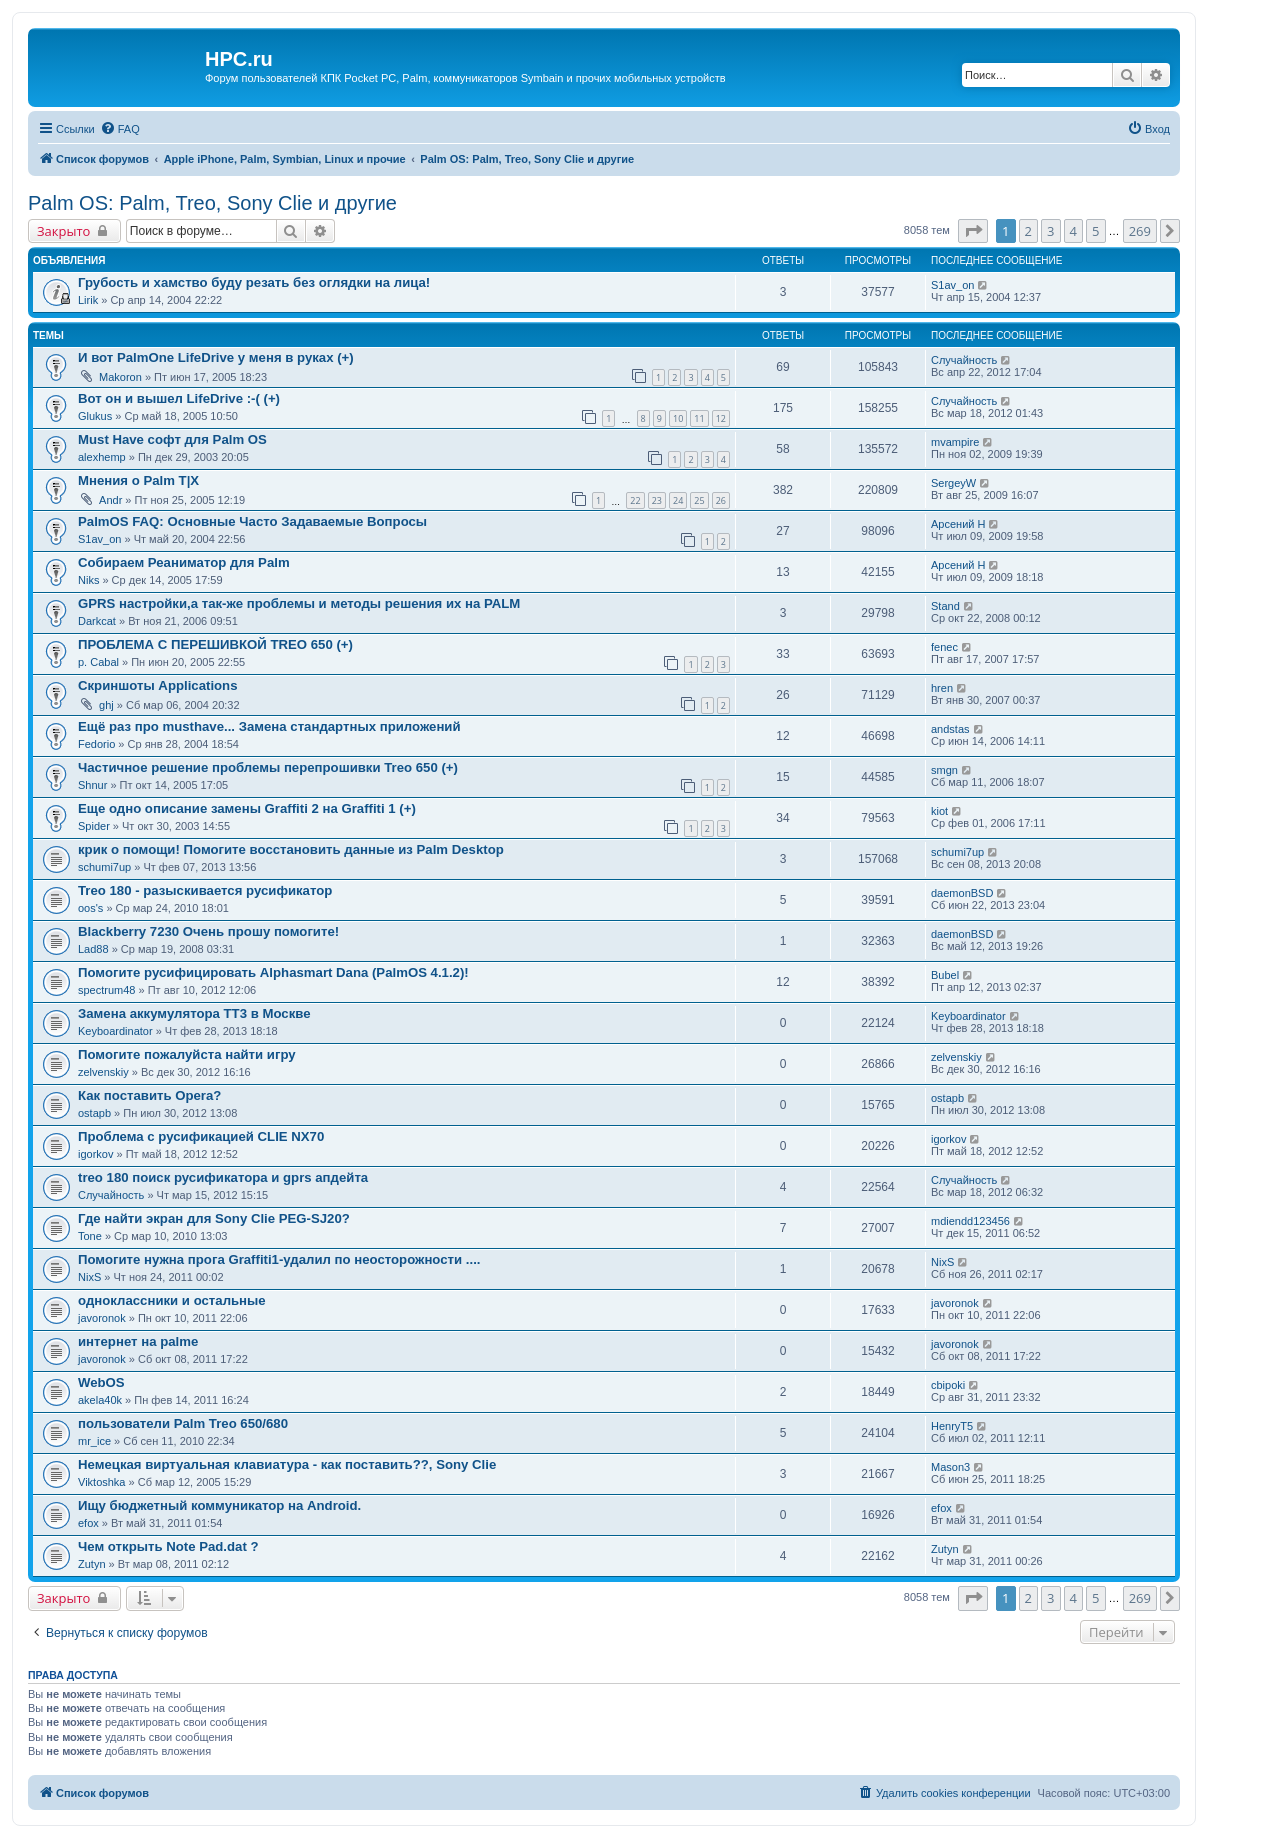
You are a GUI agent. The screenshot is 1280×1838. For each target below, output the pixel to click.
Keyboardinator (115, 1031)
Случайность (964, 360)
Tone (90, 1236)
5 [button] (1095, 231)
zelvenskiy (103, 1072)
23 (657, 500)
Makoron (120, 377)
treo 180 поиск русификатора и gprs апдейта (223, 1177)
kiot (939, 811)
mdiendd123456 (970, 1221)
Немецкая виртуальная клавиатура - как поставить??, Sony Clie (287, 1464)
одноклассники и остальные (172, 1300)
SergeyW (953, 483)
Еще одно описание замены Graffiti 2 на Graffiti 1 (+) (247, 808)
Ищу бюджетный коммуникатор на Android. (219, 1505)
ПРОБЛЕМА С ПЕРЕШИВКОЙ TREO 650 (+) (215, 644)
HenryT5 (952, 1426)
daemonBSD (962, 893)
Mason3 (950, 1467)
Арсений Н (958, 524)
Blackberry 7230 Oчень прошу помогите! (208, 931)
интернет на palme (138, 1341)
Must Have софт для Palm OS (172, 439)
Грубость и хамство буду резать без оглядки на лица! (254, 282)
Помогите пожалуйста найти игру (187, 1054)
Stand (945, 606)
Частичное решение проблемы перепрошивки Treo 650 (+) (268, 767)
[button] (973, 231)
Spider (94, 826)
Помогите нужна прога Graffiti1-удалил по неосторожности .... (279, 1259)
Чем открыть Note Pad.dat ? (168, 1546)
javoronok (102, 1318)
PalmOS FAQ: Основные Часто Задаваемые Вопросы (252, 521)
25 (699, 500)
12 (721, 418)
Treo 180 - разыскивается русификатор (205, 890)
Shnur (92, 785)
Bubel (945, 975)
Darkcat (97, 621)
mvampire (955, 442)
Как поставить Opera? (149, 1095)
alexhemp (102, 457)
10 (678, 418)
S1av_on (952, 285)
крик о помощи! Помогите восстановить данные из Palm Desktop (291, 849)
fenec (944, 647)
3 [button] (1050, 231)
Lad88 (93, 949)
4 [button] (1073, 231)
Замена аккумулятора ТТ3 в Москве (194, 1013)
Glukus (95, 416)
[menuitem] (120, 129)
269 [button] (1140, 231)
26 (721, 500)
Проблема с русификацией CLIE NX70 (201, 1136)
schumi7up (104, 867)
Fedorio (96, 744)
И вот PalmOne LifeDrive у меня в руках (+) (216, 357)
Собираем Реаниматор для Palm (184, 562)
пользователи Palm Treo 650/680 (183, 1423)
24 (678, 500)
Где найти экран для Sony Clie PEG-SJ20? (214, 1218)
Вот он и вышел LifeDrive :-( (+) (179, 398)
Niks (88, 580)
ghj (106, 705)
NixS (89, 1277)
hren (942, 688)
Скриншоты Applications (158, 685)
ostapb (94, 1113)
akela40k (100, 1400)
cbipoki (948, 1385)
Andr (110, 500)
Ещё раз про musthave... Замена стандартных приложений (269, 726)
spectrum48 (106, 990)
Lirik (88, 300)
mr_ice (94, 1441)
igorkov (95, 1154)
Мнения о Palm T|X (138, 480)
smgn (944, 770)
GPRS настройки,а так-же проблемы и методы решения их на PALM (299, 603)
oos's (90, 908)
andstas (950, 729)
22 (635, 500)
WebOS (101, 1382)
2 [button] (1028, 231)
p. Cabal (98, 662)
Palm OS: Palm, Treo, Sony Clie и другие (212, 203)
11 (699, 418)
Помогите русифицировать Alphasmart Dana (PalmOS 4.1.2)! (273, 972)
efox (88, 1523)
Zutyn (92, 1564)
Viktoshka (102, 1482)
